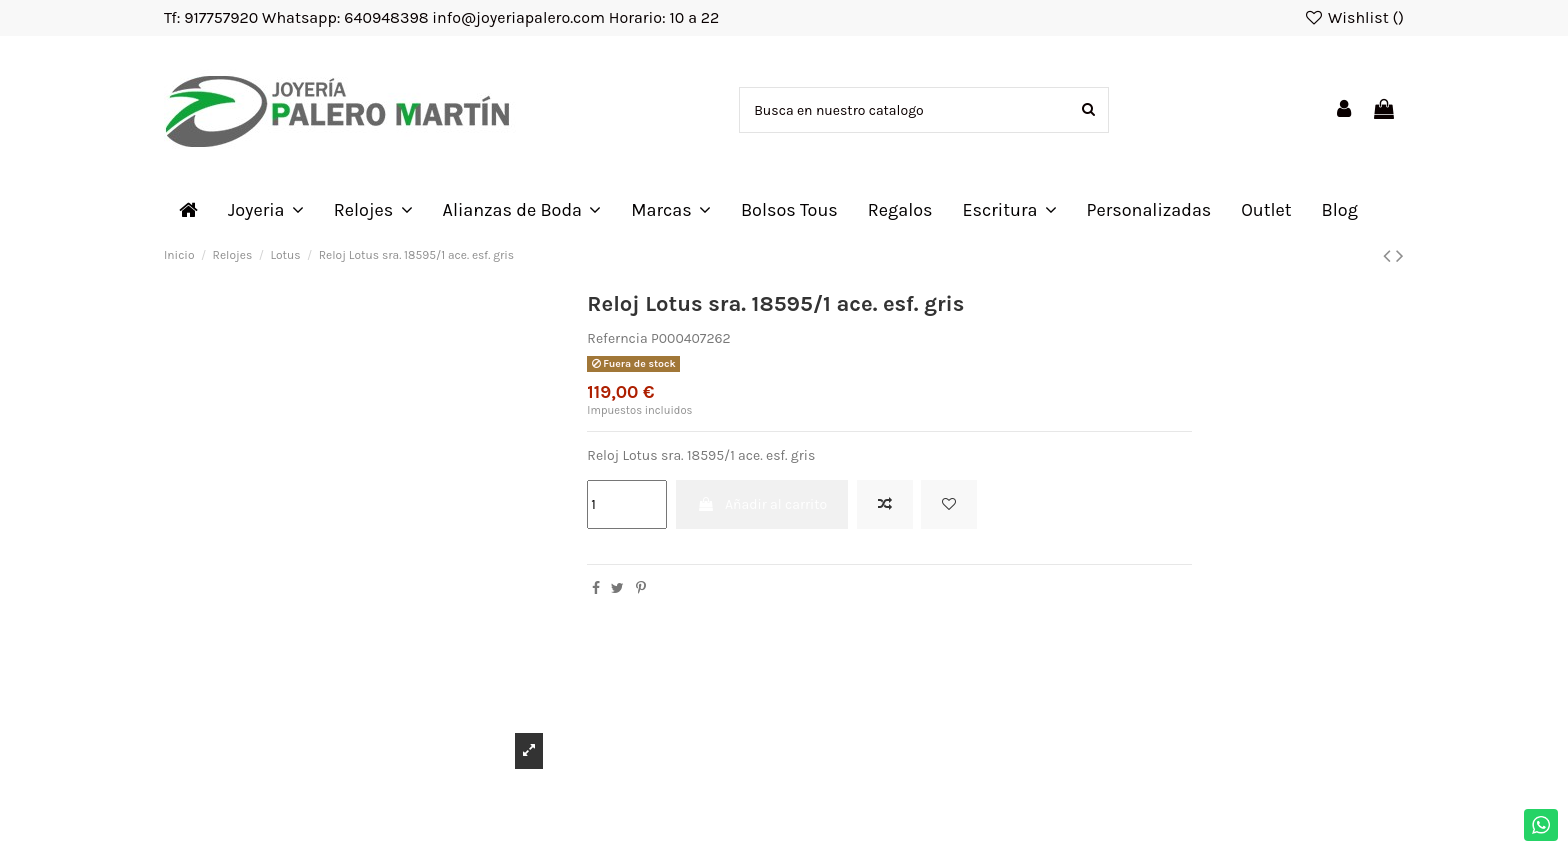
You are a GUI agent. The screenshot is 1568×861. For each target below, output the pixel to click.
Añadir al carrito (762, 504)
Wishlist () (1354, 17)
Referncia (617, 338)
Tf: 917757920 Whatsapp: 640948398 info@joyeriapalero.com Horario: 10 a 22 (441, 17)
